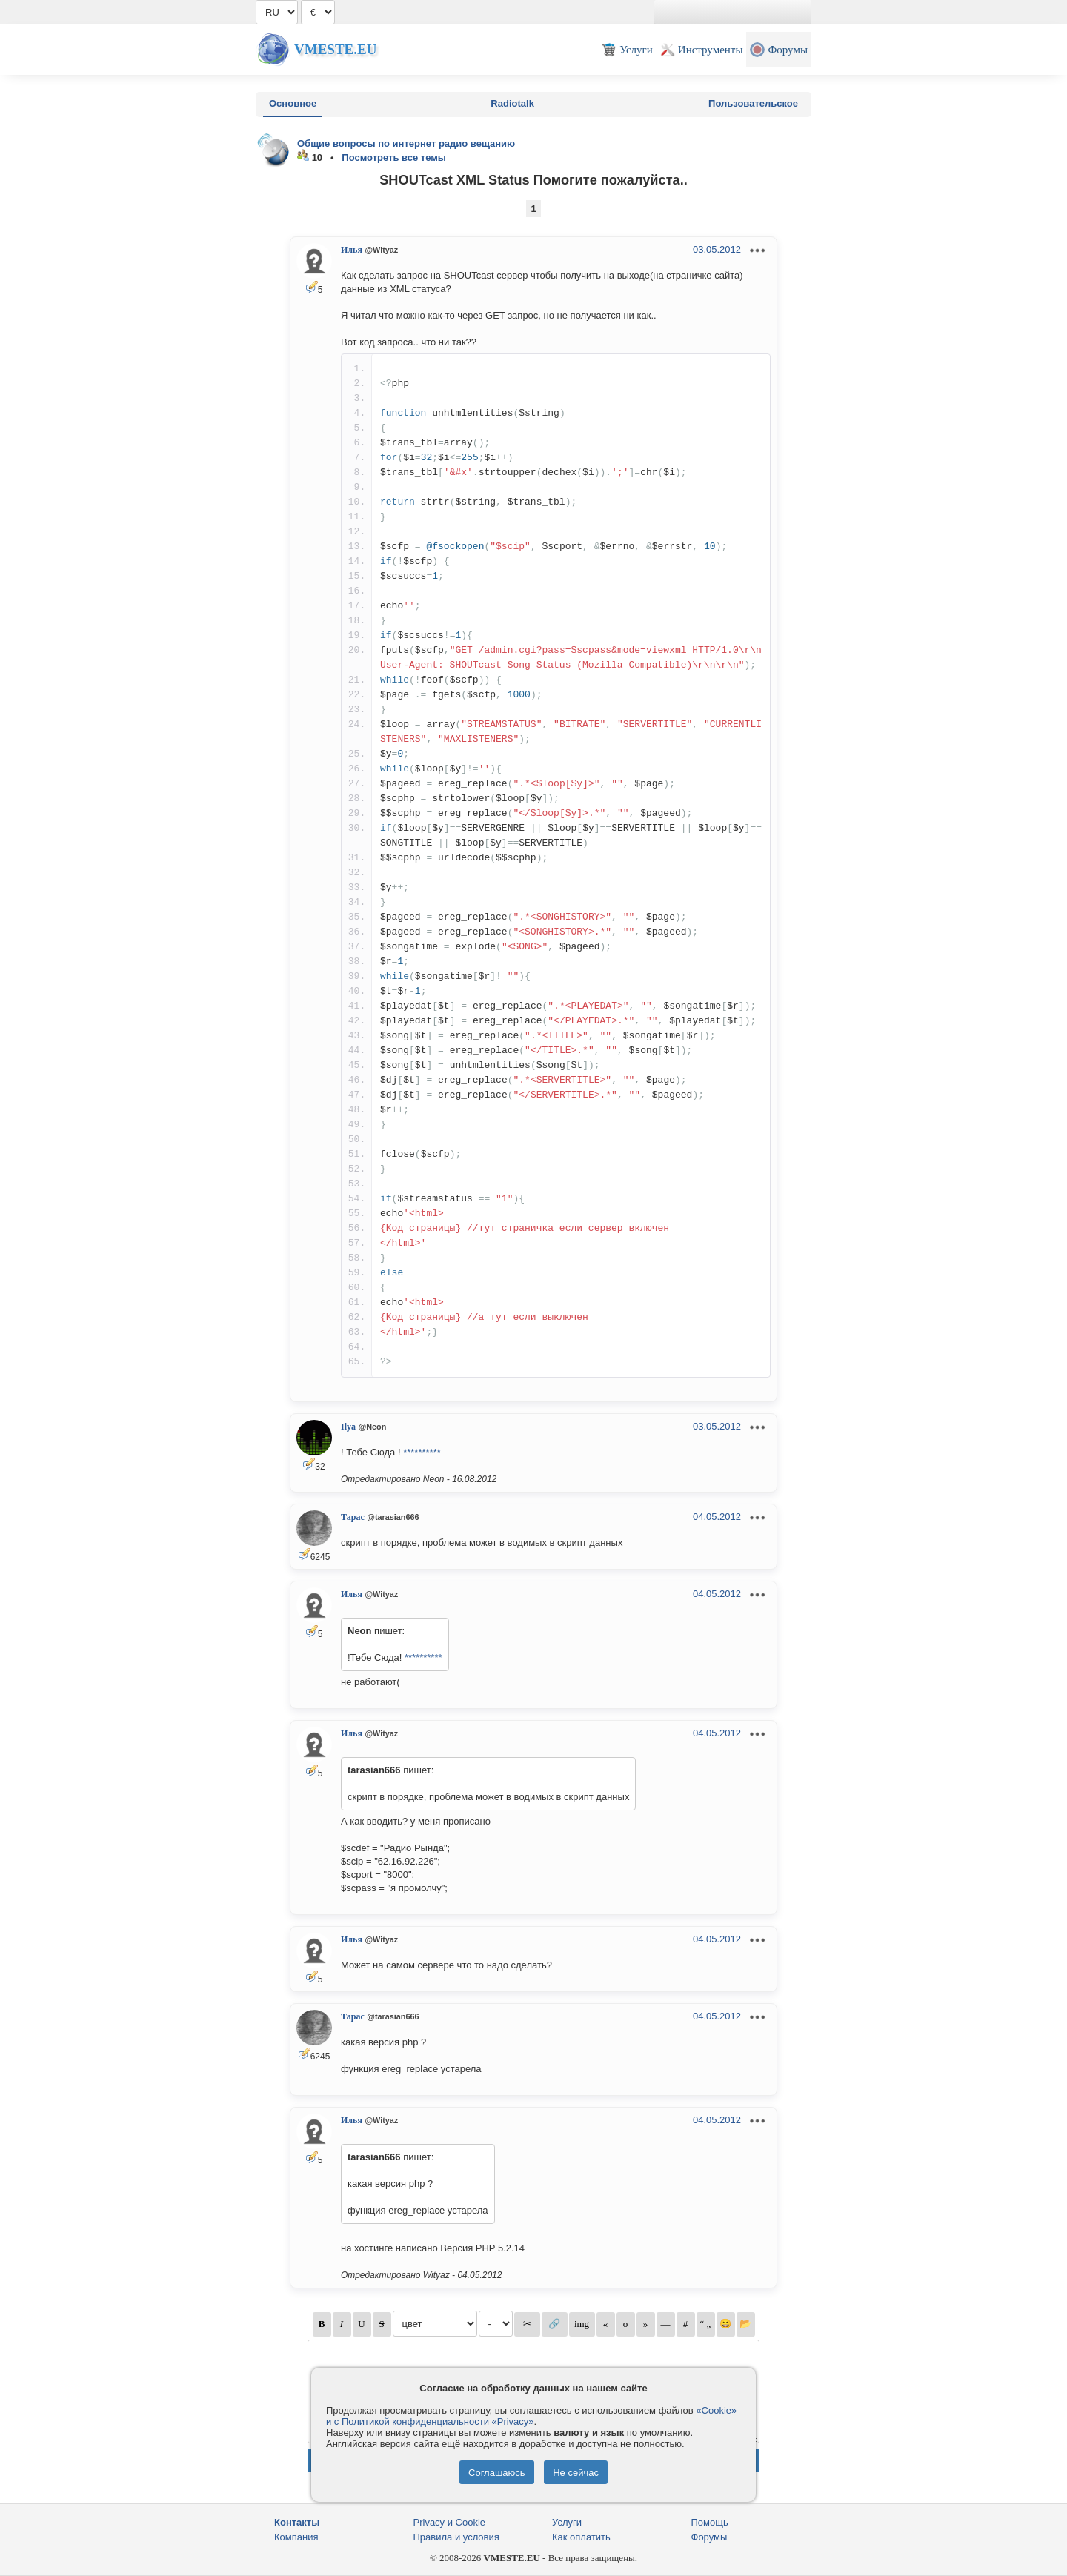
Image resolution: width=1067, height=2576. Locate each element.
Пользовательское (753, 103)
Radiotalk (512, 103)
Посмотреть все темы (394, 157)
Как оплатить (581, 2537)
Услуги (567, 2522)
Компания (296, 2537)
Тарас (353, 1517)
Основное (292, 103)
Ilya (348, 1426)
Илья (351, 250)
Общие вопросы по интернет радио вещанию (406, 143)
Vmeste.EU (335, 49)
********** (422, 1452)
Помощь (709, 2522)
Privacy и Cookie (449, 2522)
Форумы (709, 2537)
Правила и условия (456, 2537)
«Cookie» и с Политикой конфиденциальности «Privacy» (531, 2416)
